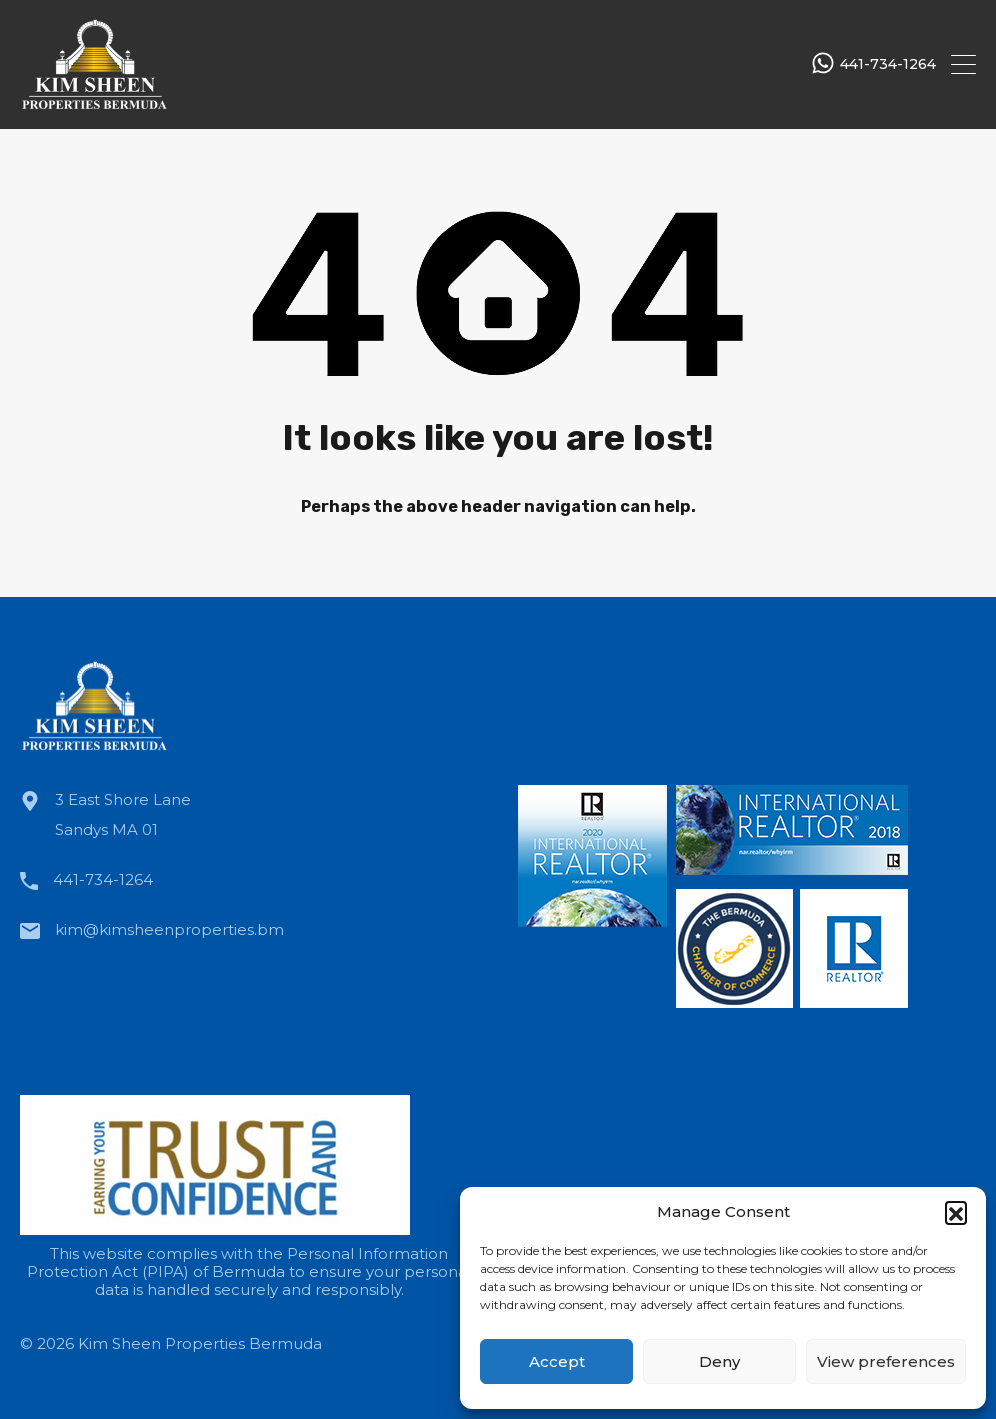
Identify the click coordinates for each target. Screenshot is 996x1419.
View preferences (886, 1361)
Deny (719, 1361)
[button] (956, 1212)
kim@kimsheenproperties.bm (169, 929)
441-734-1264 (888, 64)
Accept (557, 1361)
